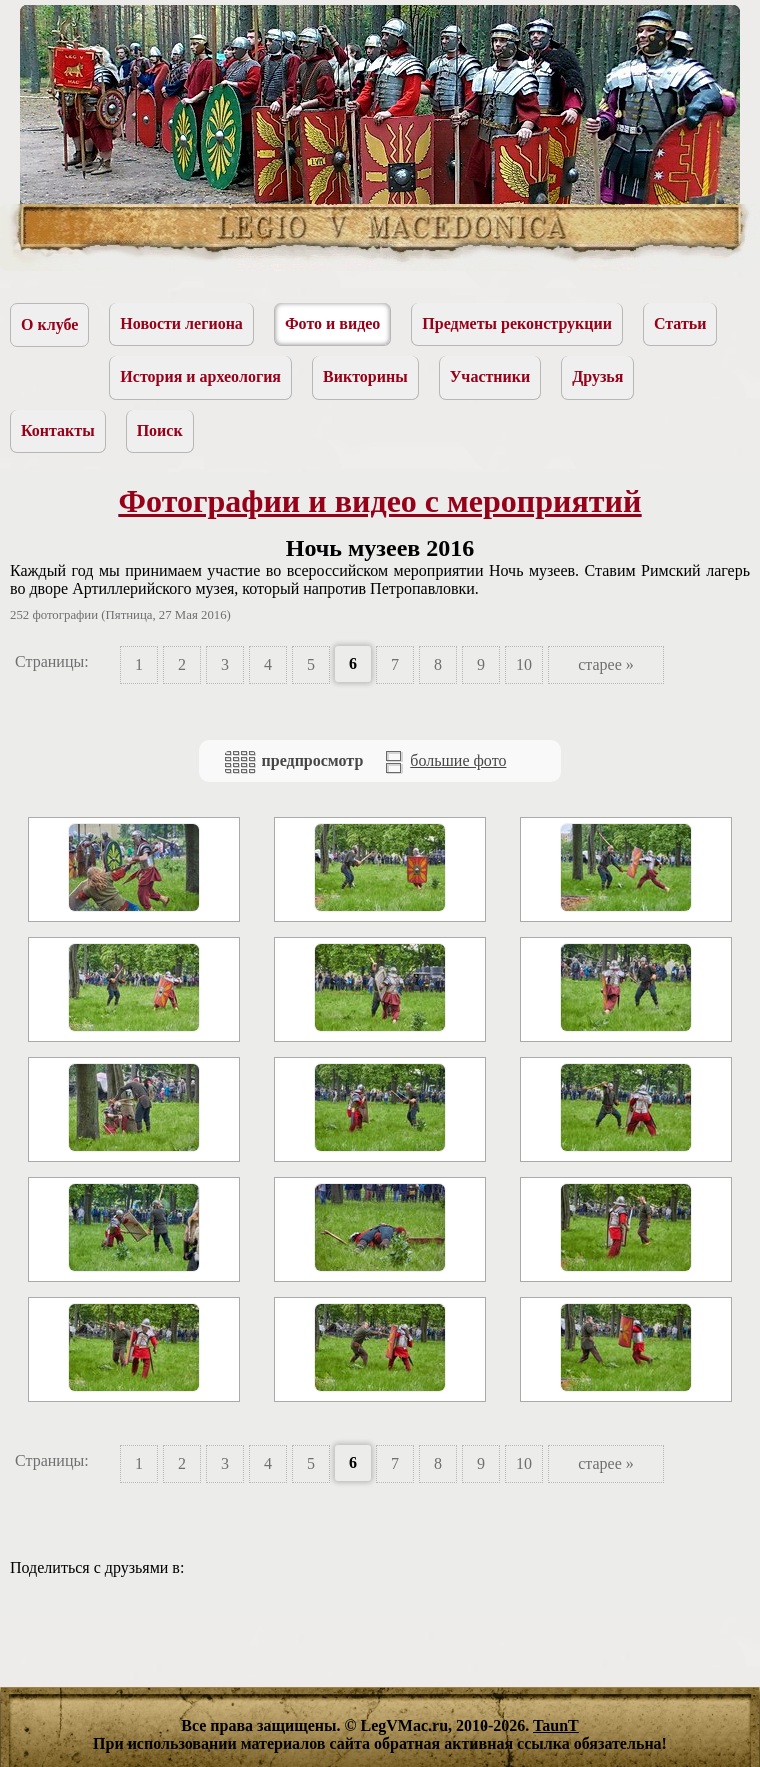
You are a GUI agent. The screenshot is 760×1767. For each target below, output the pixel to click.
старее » (606, 664)
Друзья (597, 376)
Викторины (365, 376)
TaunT (556, 1725)
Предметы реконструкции (517, 323)
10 (524, 664)
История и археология (200, 376)
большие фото (444, 762)
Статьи (680, 323)
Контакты (58, 430)
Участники (490, 376)
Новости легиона (181, 323)
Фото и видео (332, 323)
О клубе (49, 324)
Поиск (160, 430)
